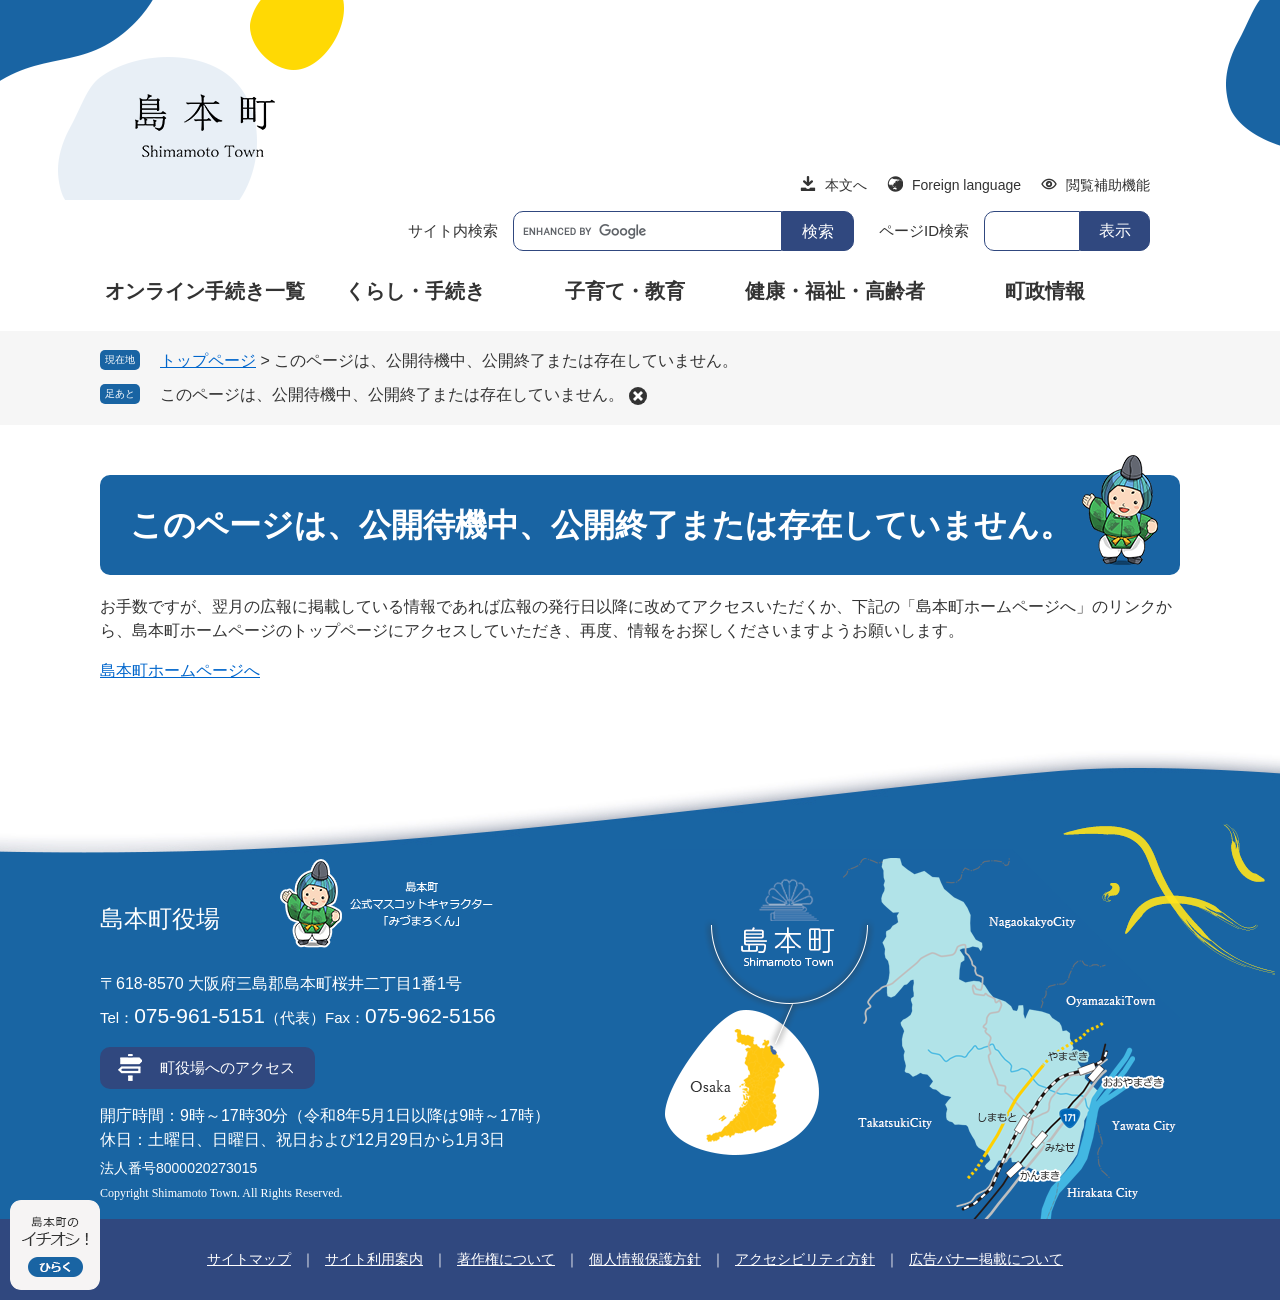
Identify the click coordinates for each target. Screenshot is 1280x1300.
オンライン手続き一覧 (205, 291)
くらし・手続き (415, 291)
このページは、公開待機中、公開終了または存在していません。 (392, 394)
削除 (638, 396)
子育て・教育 (625, 291)
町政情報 (1045, 291)
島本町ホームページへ (180, 670)
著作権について (506, 1259)
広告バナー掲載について (986, 1259)
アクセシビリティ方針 (805, 1259)
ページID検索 (924, 230)
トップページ (208, 360)
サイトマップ (249, 1259)
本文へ (846, 185)
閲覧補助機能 (1108, 185)
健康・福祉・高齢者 (835, 291)
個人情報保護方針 (645, 1259)
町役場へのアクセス (227, 1067)
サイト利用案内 (374, 1259)
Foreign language (966, 185)
